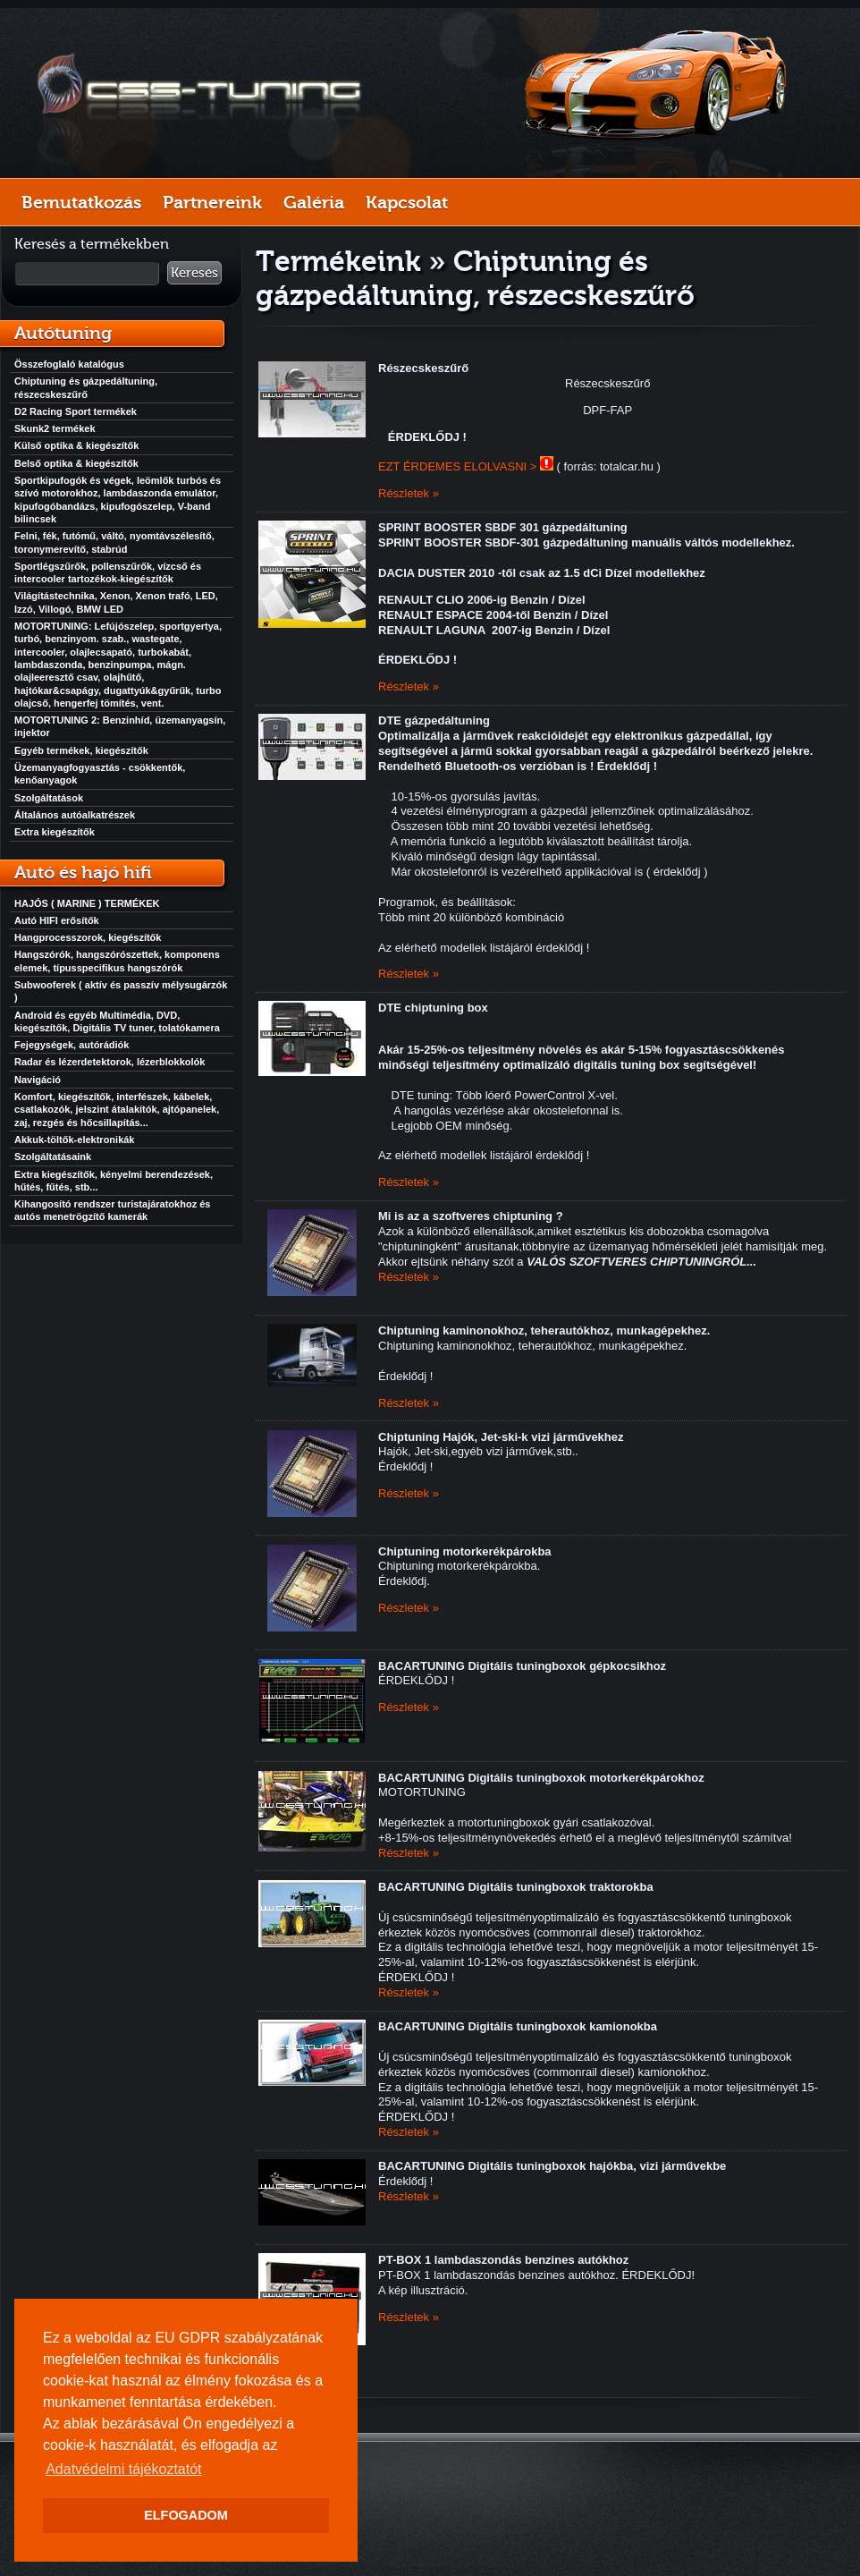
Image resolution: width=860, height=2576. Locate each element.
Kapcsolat (407, 202)
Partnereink (212, 202)
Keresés (194, 273)
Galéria (313, 202)
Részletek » (408, 493)
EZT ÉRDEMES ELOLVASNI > (457, 466)
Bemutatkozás (81, 202)
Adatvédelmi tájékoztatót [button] (123, 2469)
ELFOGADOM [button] (186, 2515)
